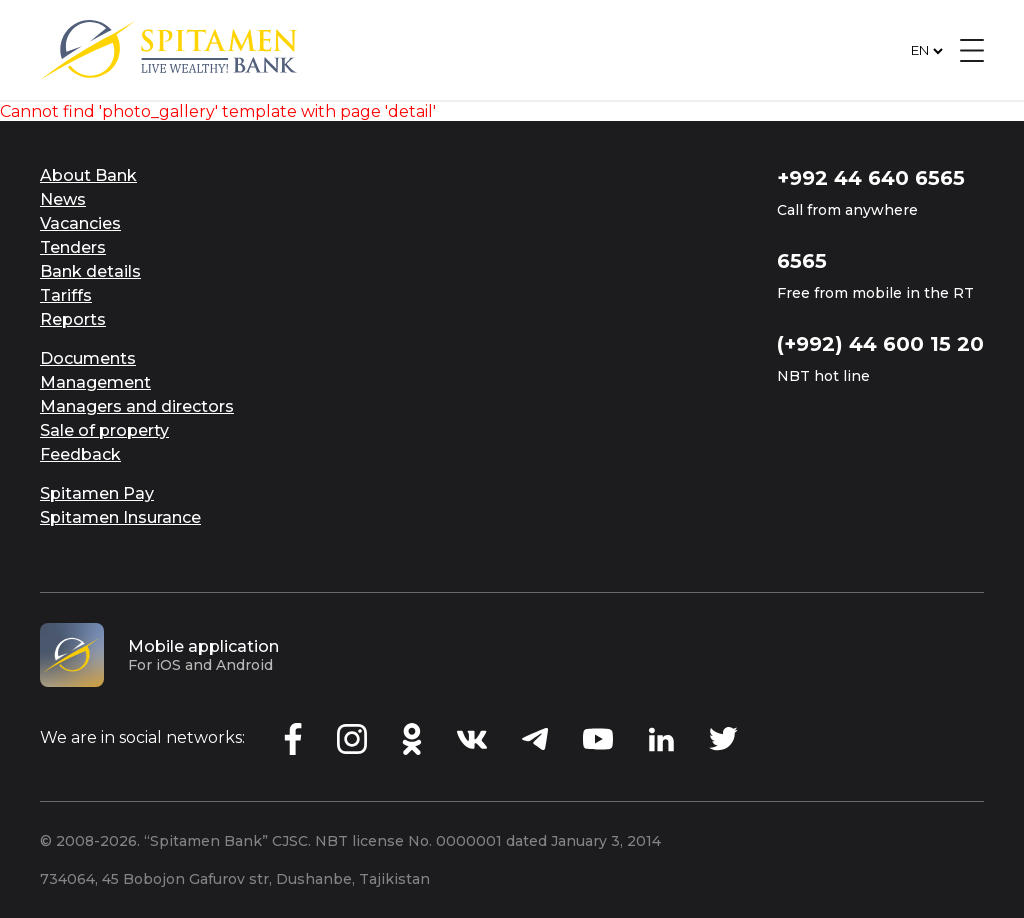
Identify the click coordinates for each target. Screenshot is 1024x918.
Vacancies (80, 223)
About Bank (88, 175)
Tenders (73, 247)
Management (95, 382)
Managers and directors (137, 406)
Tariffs (66, 295)
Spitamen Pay (97, 493)
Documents (88, 358)
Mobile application (203, 646)
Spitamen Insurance (120, 517)
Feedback (80, 454)
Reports (73, 319)
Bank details (90, 271)
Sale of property (104, 430)
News (63, 199)
